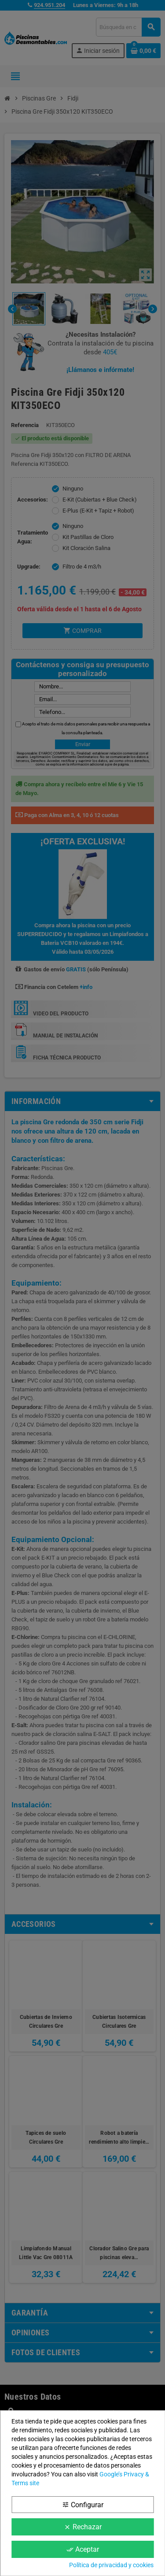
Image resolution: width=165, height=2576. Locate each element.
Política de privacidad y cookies (111, 2565)
